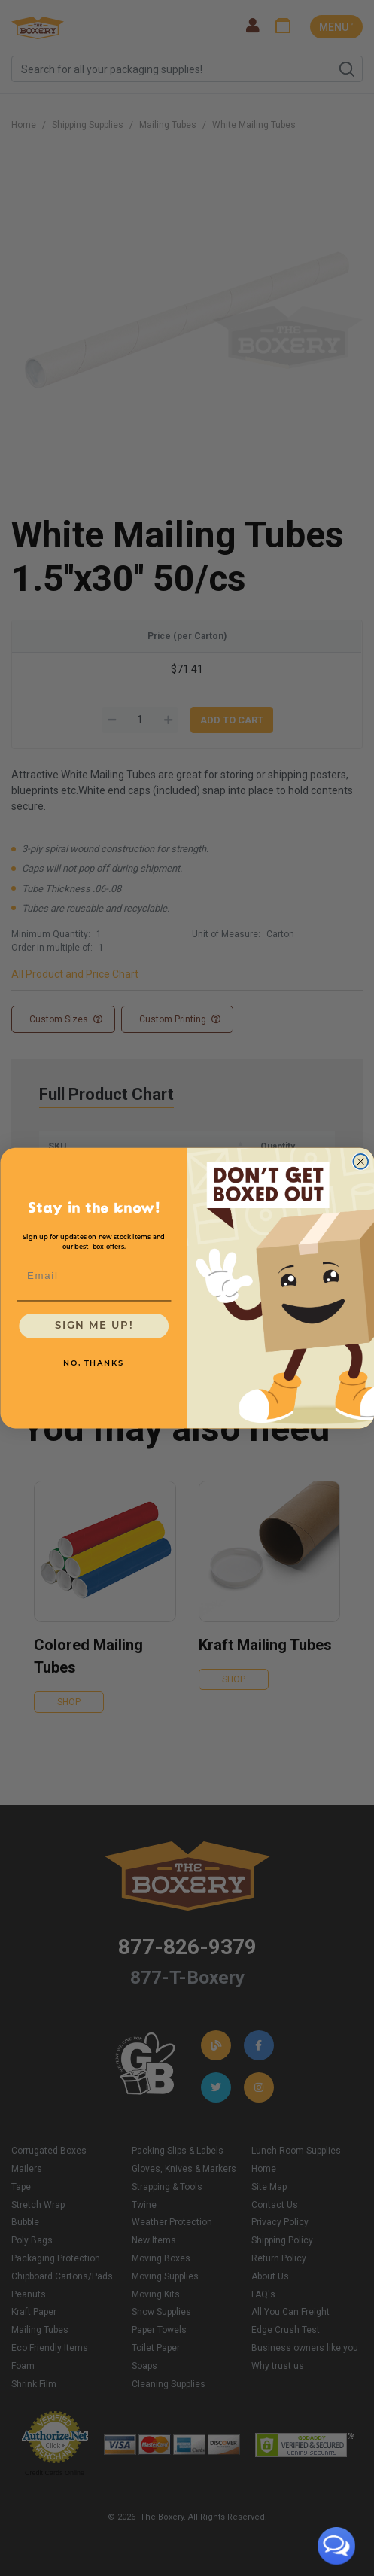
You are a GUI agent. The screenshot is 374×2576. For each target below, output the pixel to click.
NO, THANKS (93, 1363)
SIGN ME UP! (93, 1326)
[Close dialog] (360, 1161)
